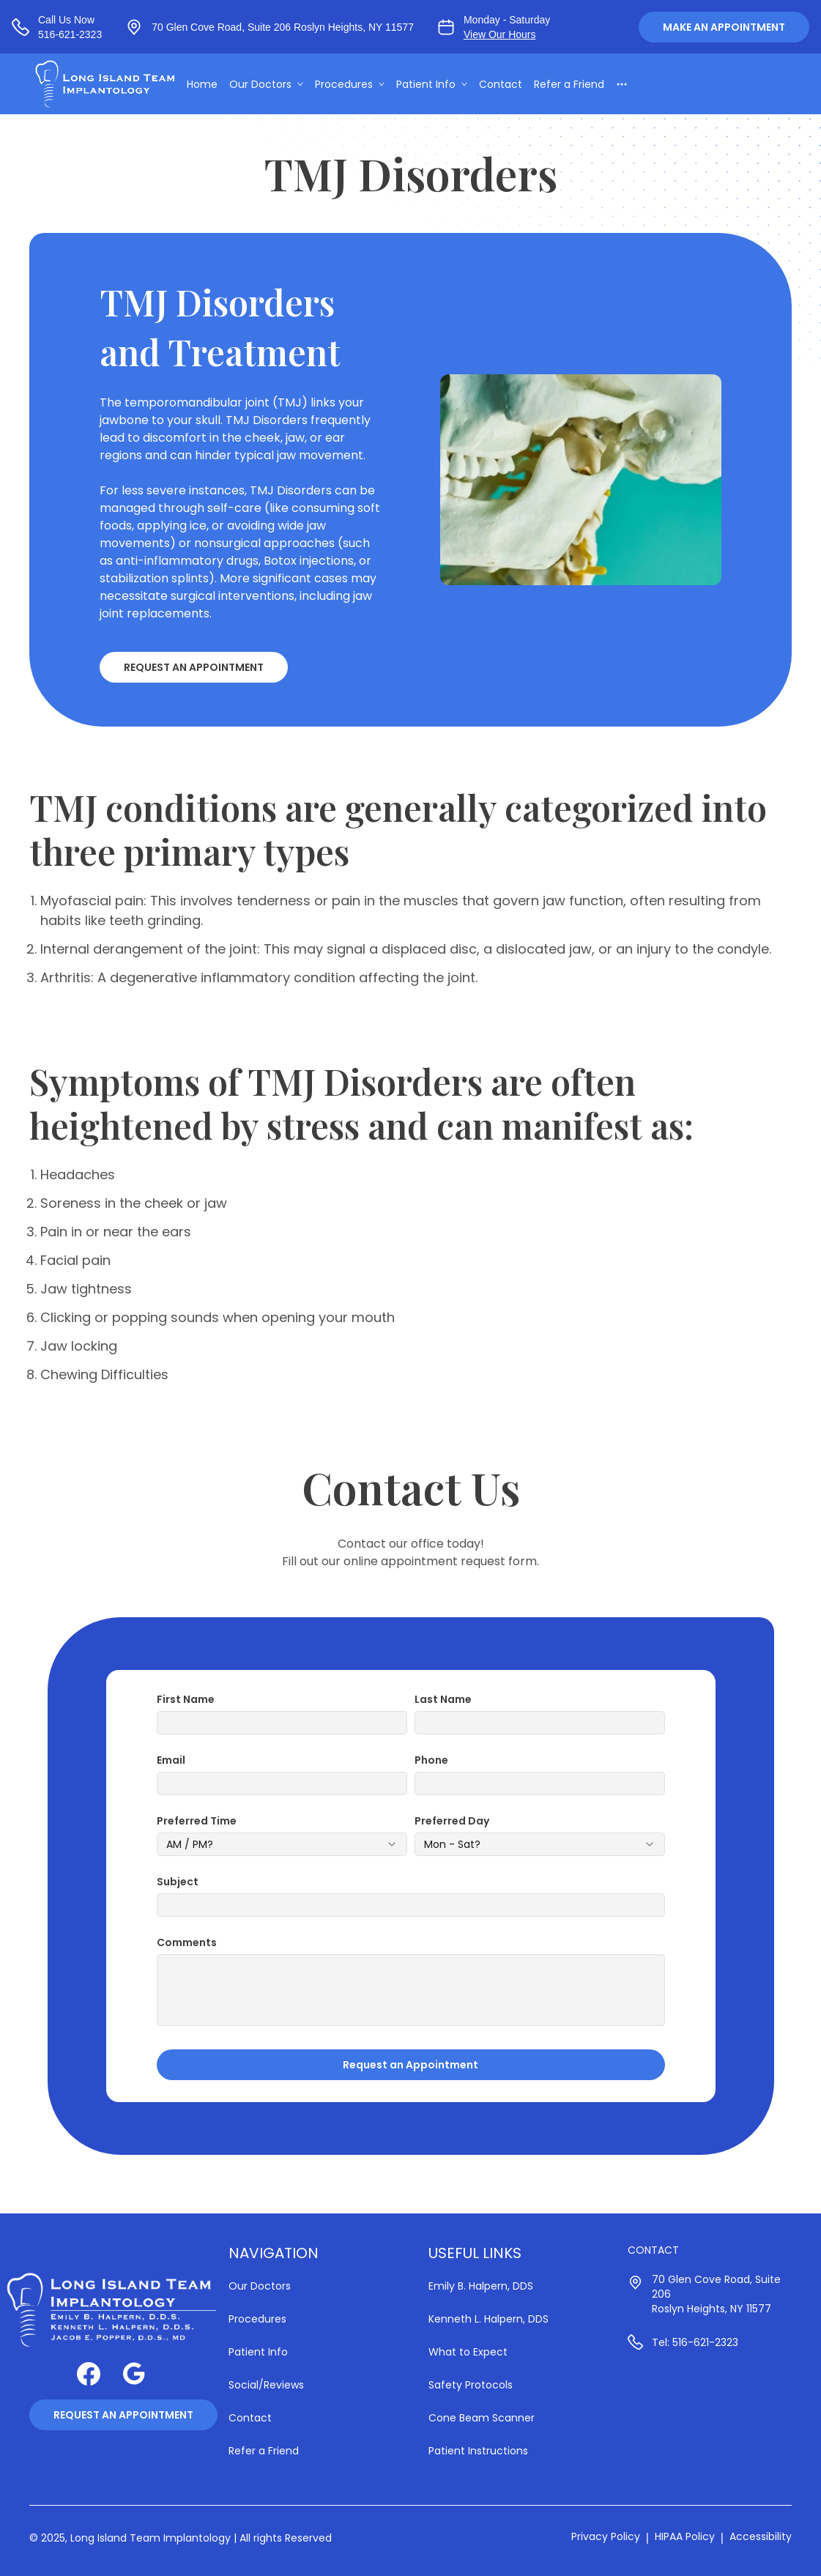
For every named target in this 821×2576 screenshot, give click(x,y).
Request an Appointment (194, 667)
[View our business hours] (493, 27)
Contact (507, 85)
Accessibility (760, 2536)
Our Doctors (273, 85)
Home (208, 85)
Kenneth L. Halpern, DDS (488, 2319)
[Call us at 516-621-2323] (57, 27)
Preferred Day (452, 1821)
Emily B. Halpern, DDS (480, 2286)
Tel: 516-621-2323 (695, 2342)
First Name (186, 1699)
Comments (187, 1942)
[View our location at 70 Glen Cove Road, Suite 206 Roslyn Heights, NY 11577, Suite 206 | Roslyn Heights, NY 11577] (269, 27)
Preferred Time (197, 1821)
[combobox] (282, 1844)
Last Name (443, 1699)
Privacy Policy (605, 2536)
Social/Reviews (266, 2385)
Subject (177, 1881)
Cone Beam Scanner (481, 2417)
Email (171, 1760)
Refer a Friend (575, 85)
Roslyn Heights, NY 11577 (711, 2308)
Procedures (356, 85)
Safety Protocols (470, 2385)
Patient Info (438, 85)
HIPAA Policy (685, 2536)
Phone (431, 1760)
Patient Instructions (478, 2450)
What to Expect (468, 2352)
